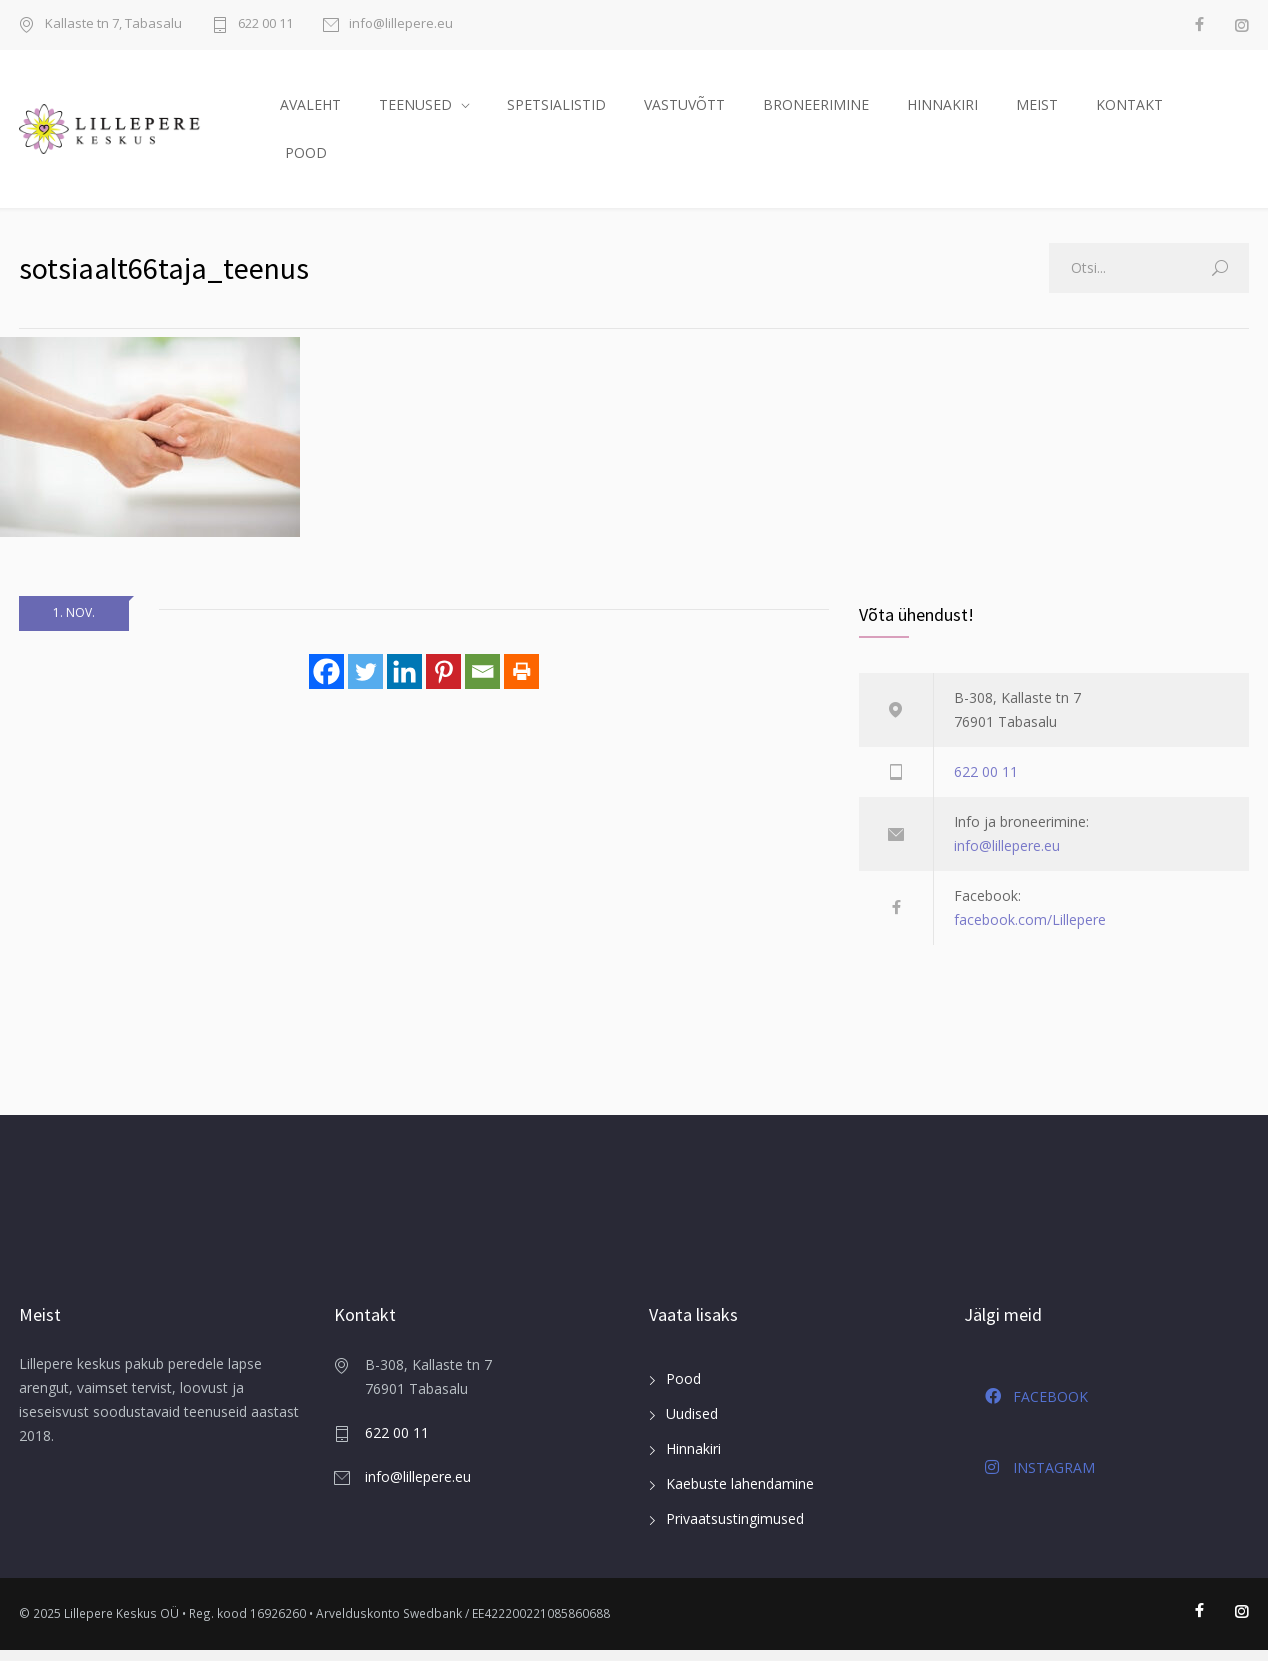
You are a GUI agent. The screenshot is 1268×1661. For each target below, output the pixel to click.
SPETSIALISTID (556, 109)
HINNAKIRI (942, 109)
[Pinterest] (443, 681)
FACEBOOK (1036, 1407)
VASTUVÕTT (684, 109)
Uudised (692, 1424)
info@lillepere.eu (401, 24)
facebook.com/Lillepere (1030, 930)
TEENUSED (415, 109)
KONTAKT (1129, 109)
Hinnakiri (693, 1459)
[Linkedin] (404, 681)
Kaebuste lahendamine (740, 1494)
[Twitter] (365, 681)
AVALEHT (310, 109)
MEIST (1037, 109)
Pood (683, 1389)
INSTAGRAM (1040, 1477)
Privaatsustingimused (735, 1529)
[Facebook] (326, 681)
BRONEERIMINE (816, 109)
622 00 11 (265, 24)
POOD (306, 157)
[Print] (521, 681)
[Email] (482, 681)
